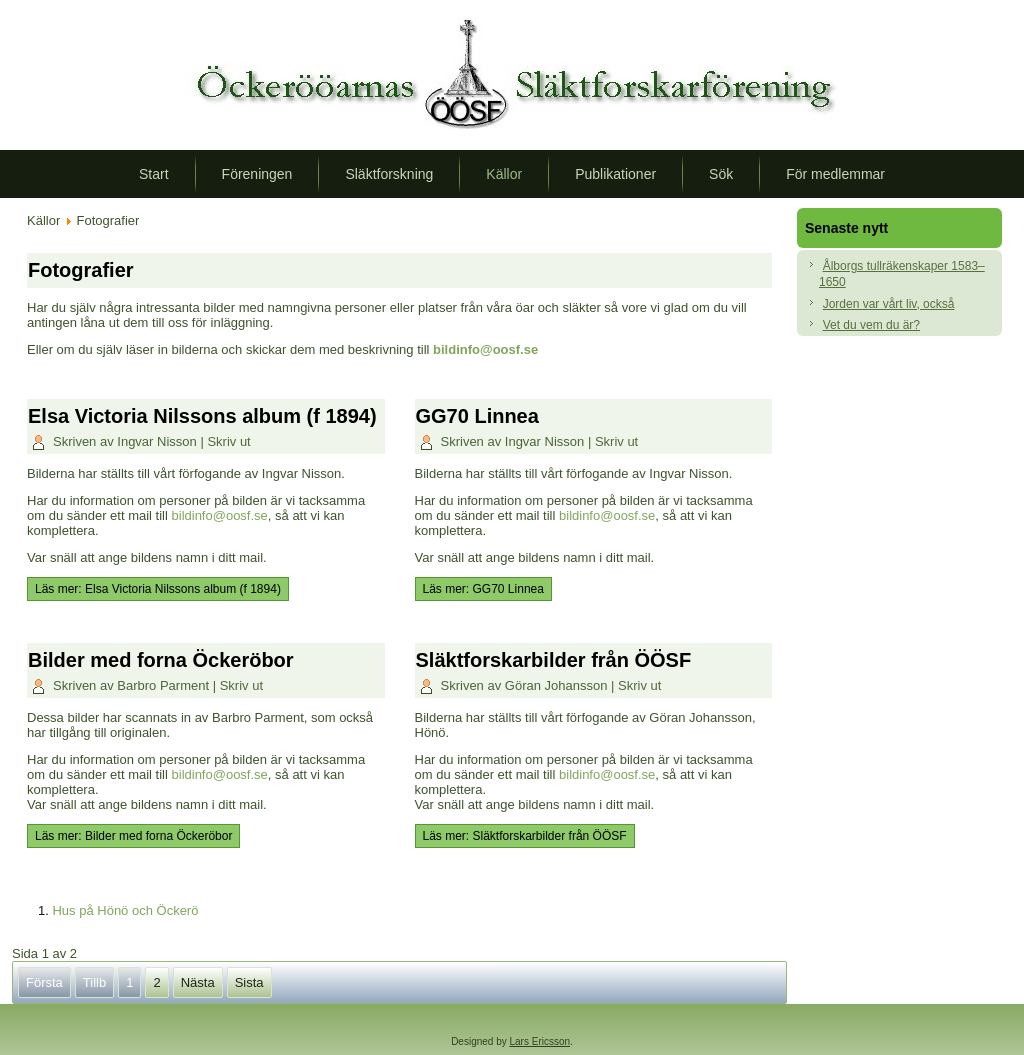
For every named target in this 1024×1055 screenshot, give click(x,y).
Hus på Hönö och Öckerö (125, 910)
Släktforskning (389, 174)
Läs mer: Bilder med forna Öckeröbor (133, 836)
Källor (504, 174)
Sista (249, 982)
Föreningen (257, 174)
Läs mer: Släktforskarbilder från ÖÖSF (525, 836)
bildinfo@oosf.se (485, 349)
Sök (721, 174)
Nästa (198, 982)
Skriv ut (228, 441)
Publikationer (615, 174)
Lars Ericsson (540, 1041)
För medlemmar (835, 174)
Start (154, 174)
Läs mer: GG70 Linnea (483, 589)
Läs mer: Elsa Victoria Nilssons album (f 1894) (158, 589)
